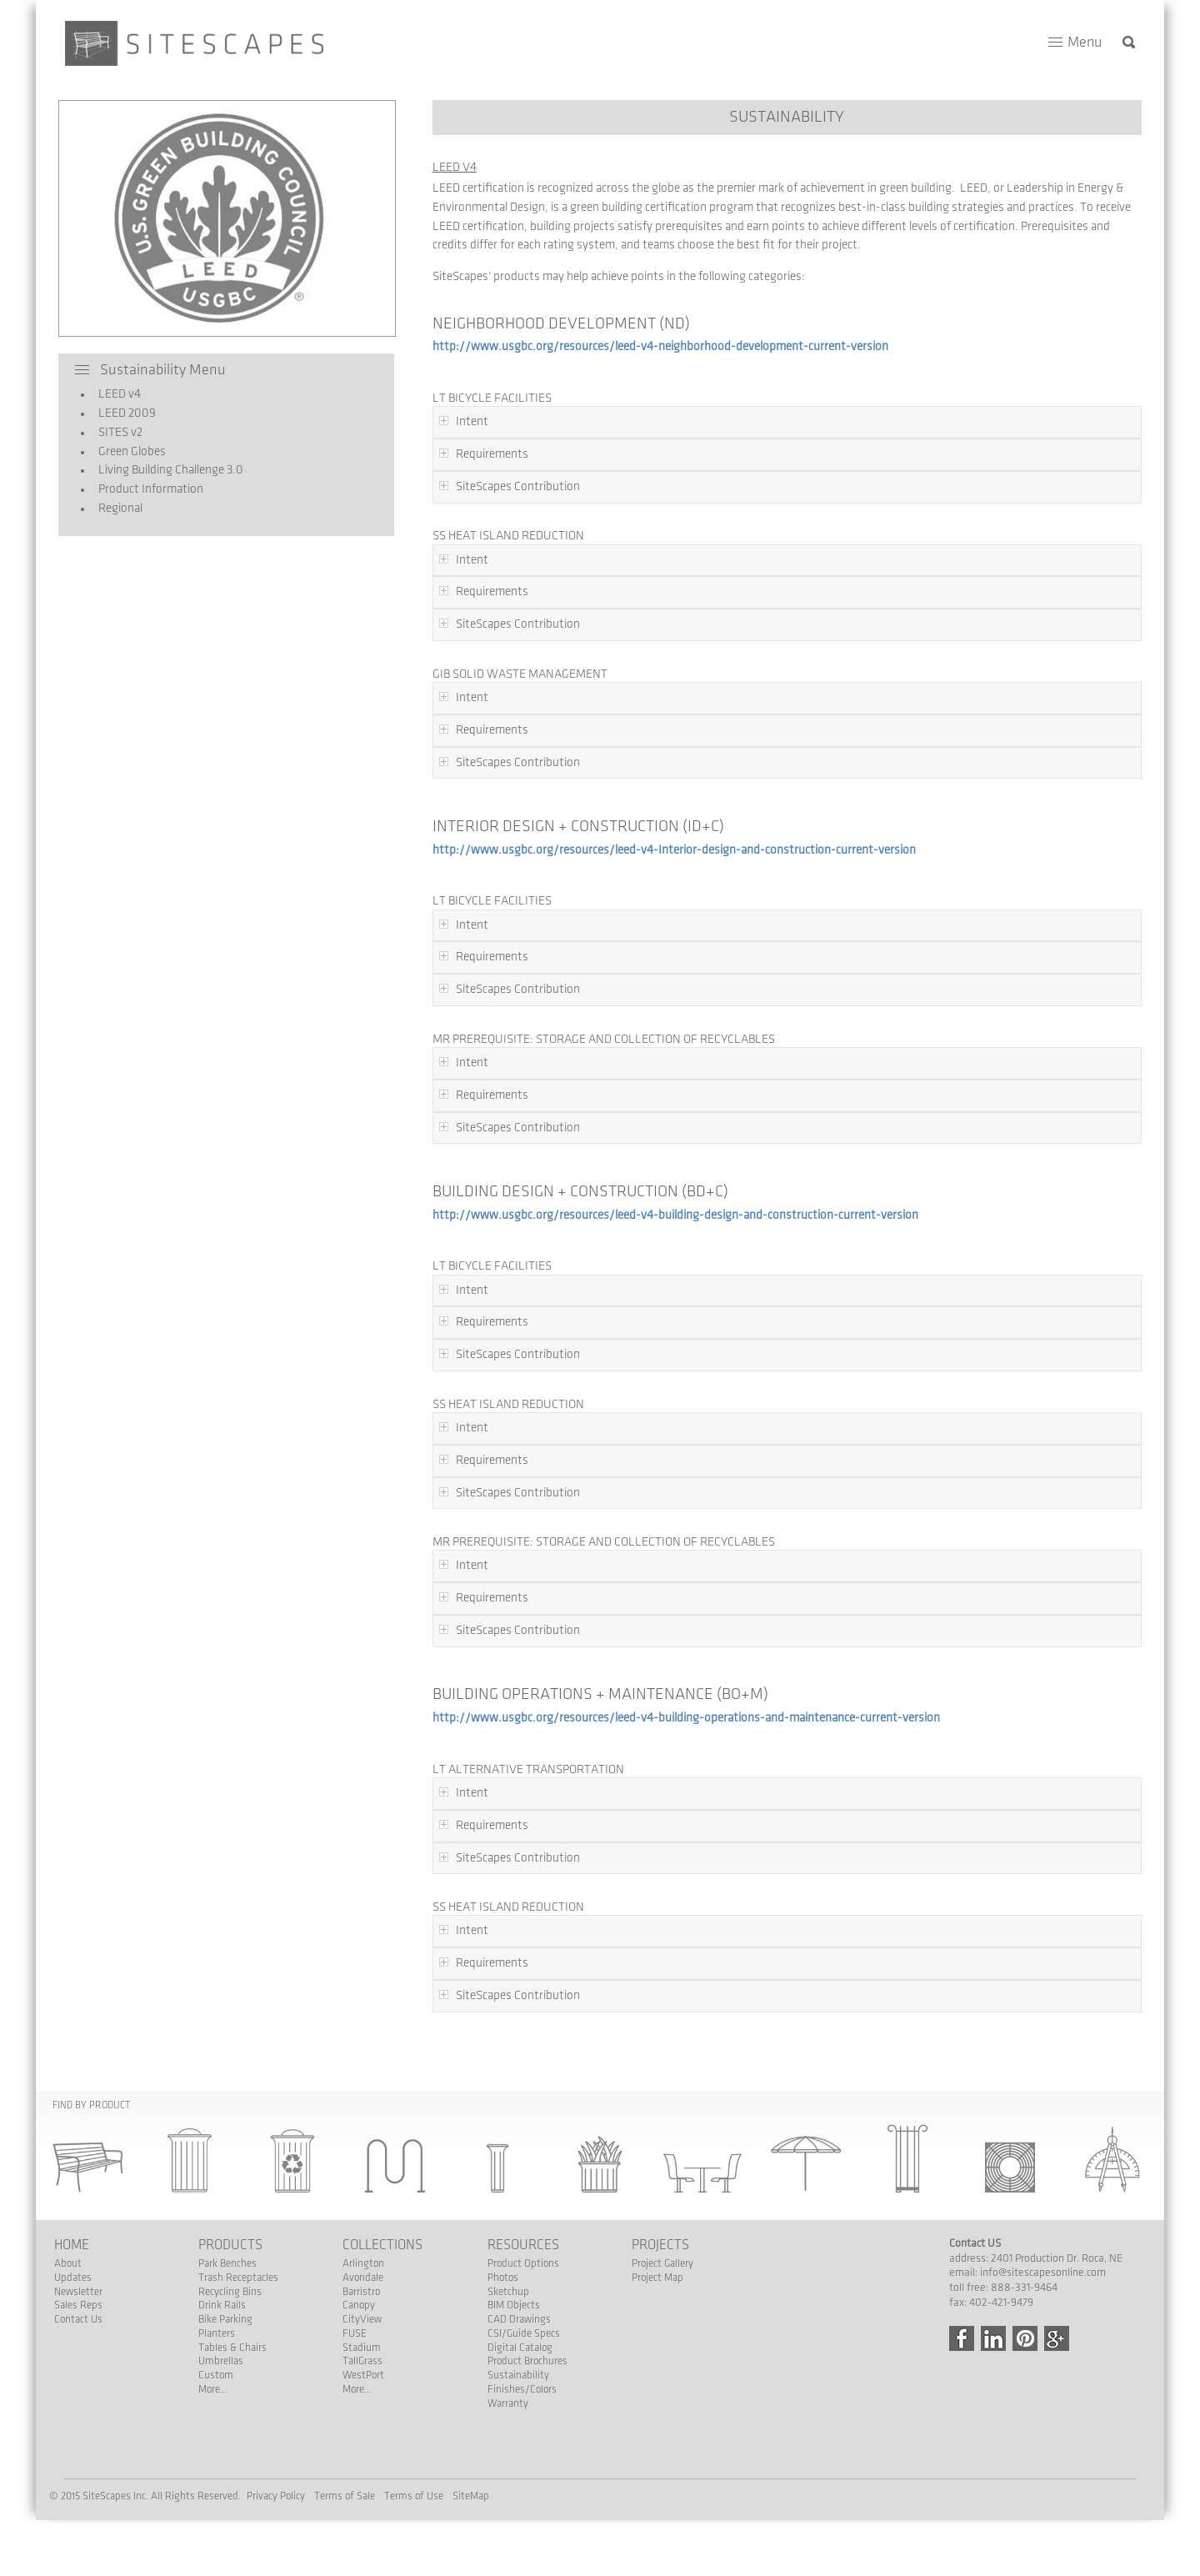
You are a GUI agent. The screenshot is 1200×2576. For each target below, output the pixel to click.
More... (213, 2389)
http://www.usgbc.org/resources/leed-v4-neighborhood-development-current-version (660, 347)
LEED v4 (113, 394)
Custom (215, 2375)
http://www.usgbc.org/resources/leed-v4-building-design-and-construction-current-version (675, 1215)
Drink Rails (222, 2305)
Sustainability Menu (163, 370)
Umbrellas (220, 2361)
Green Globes (125, 452)
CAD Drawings (519, 2319)
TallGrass (362, 2361)
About (68, 2263)
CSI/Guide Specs (524, 2333)
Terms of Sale (344, 2496)
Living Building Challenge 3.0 (164, 470)
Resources (523, 2245)
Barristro (361, 2292)
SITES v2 (114, 433)
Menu (1085, 42)
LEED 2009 (120, 413)
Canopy (358, 2305)
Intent (472, 422)
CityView (362, 2319)
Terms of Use (413, 2496)
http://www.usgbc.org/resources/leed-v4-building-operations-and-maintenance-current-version (686, 1718)
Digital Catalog (520, 2348)
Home (71, 2245)
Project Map (657, 2278)
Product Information (144, 489)
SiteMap (470, 2496)
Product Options (523, 2263)
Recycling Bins (230, 2292)
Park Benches (227, 2263)
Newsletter (78, 2292)
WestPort (363, 2375)
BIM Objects (514, 2305)
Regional (114, 508)
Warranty (508, 2403)
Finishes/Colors (522, 2389)
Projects (660, 2245)
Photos (503, 2278)
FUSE (354, 2333)
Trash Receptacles (238, 2278)
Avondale (362, 2278)
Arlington (363, 2263)
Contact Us (78, 2319)
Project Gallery (662, 2263)
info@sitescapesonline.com (1043, 2273)
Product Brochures (528, 2361)
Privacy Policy (276, 2496)
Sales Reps (78, 2305)
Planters (216, 2333)
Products (230, 2245)
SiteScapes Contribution (518, 487)
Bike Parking (225, 2319)
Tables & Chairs (232, 2348)
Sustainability (518, 2375)
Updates (73, 2278)
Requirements (492, 454)
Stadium (361, 2348)
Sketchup (508, 2292)
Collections (382, 2245)
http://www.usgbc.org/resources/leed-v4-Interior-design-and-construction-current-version (674, 850)
